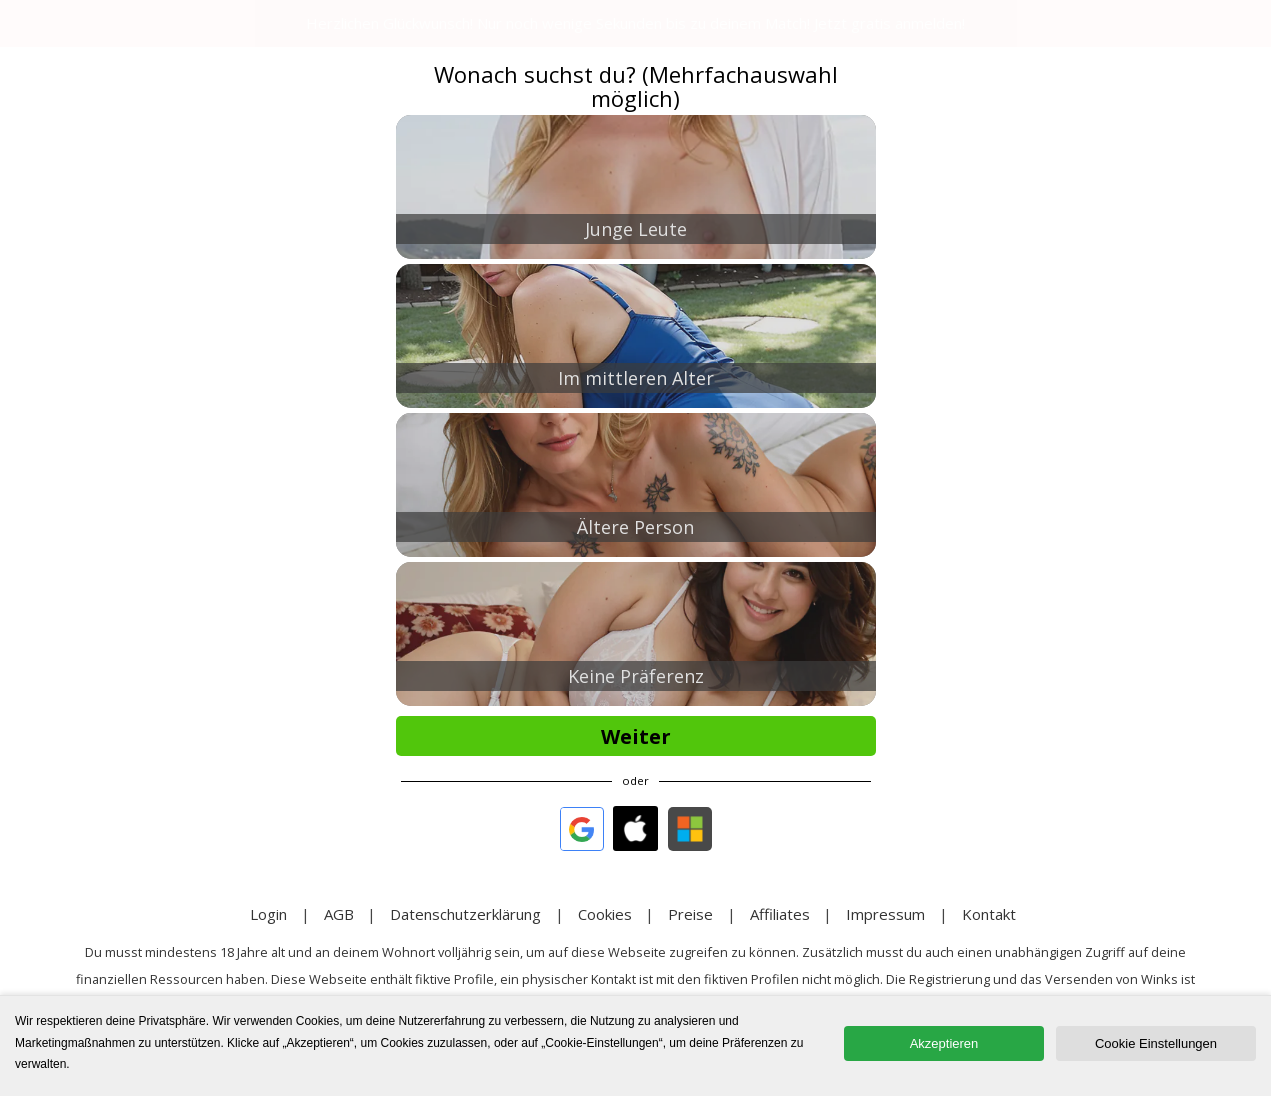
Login (268, 914)
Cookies (605, 914)
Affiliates (780, 914)
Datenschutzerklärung (465, 914)
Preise (690, 914)
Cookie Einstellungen (1156, 1043)
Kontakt (989, 914)
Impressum (885, 914)
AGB (339, 914)
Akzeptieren (944, 1043)
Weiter (636, 736)
